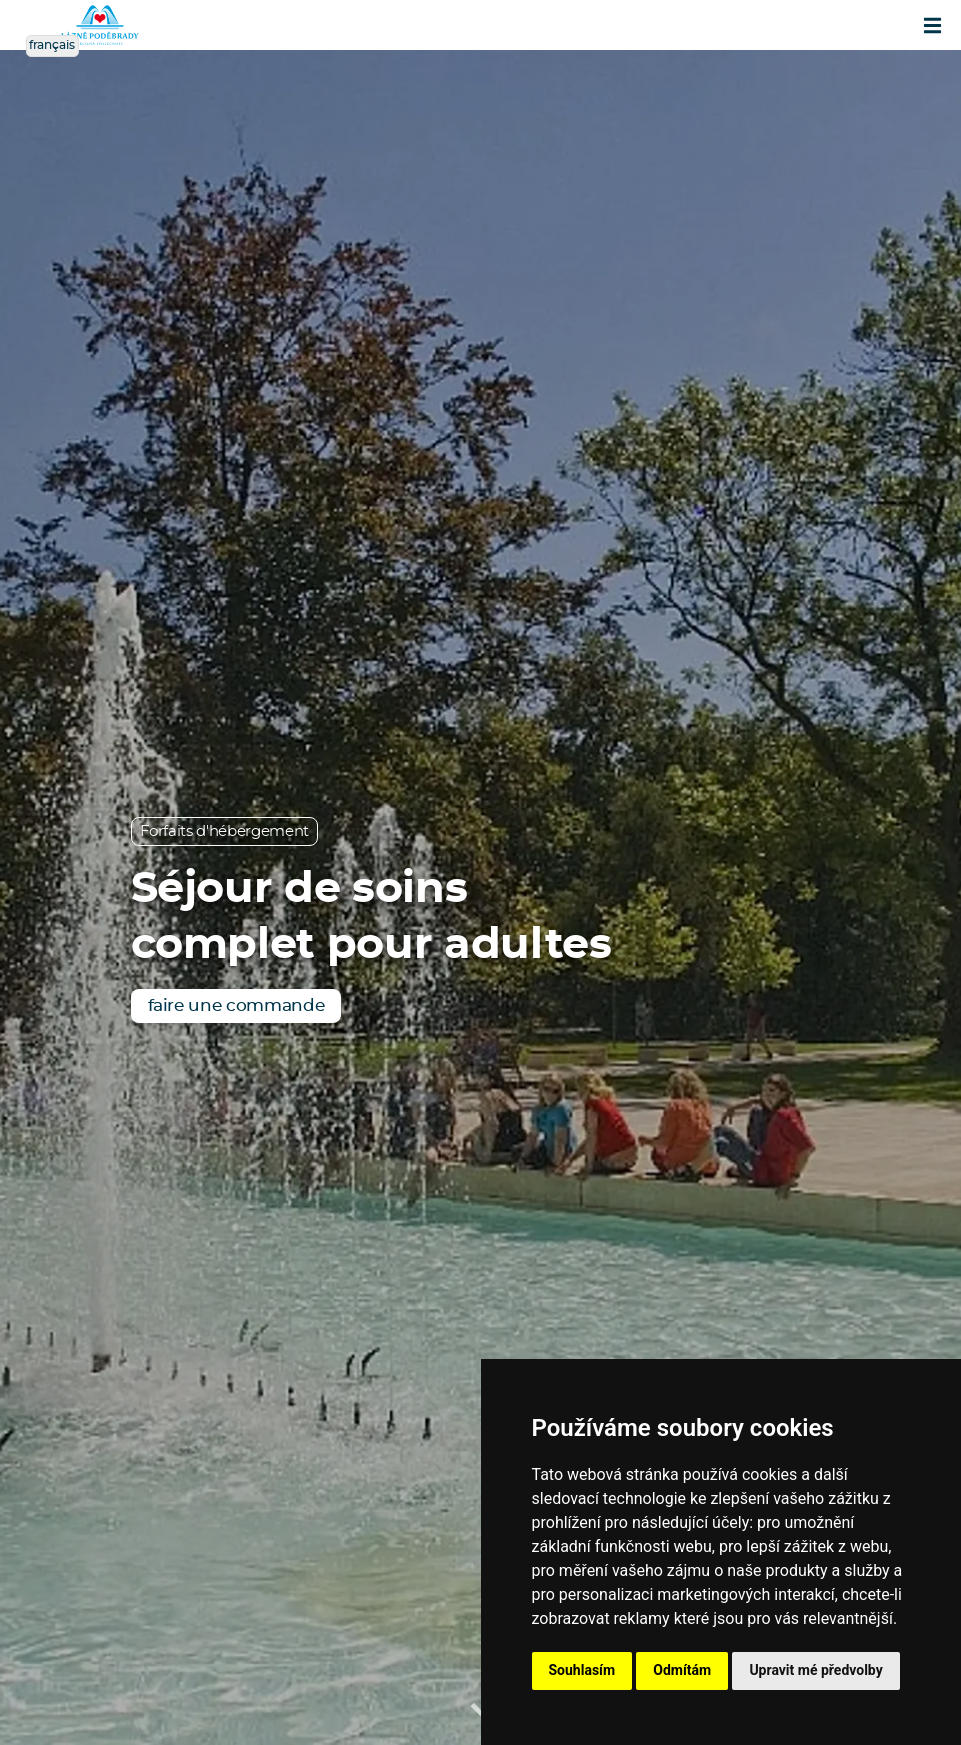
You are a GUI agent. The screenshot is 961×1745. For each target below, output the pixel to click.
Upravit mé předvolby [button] (815, 1670)
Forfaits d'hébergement (225, 831)
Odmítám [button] (682, 1670)
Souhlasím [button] (582, 1670)
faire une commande (236, 1005)
